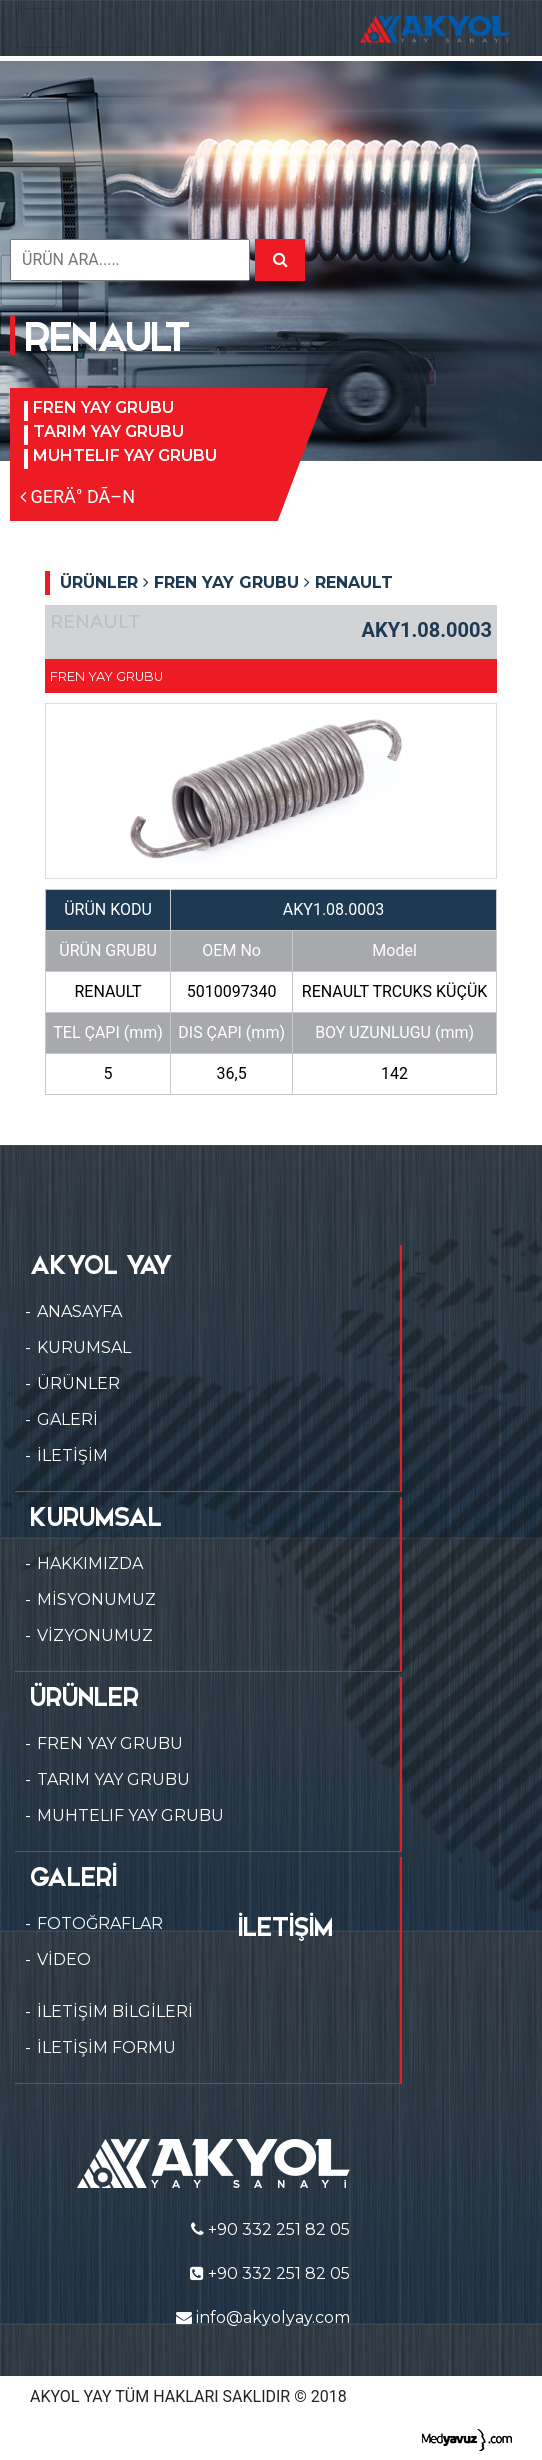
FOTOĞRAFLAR (100, 1923)
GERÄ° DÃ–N (77, 496)
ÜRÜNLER (78, 1383)
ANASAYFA (79, 1311)
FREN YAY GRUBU (103, 407)
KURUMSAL (84, 1347)
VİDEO (64, 1959)
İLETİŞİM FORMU (106, 2047)
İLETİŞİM (72, 1455)
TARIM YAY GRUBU (108, 431)
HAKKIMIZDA (90, 1563)
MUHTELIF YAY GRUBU (125, 455)
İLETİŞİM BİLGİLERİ (115, 2011)
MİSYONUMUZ (96, 1599)
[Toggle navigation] (44, 28)
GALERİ (67, 1419)
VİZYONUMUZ (95, 1635)
